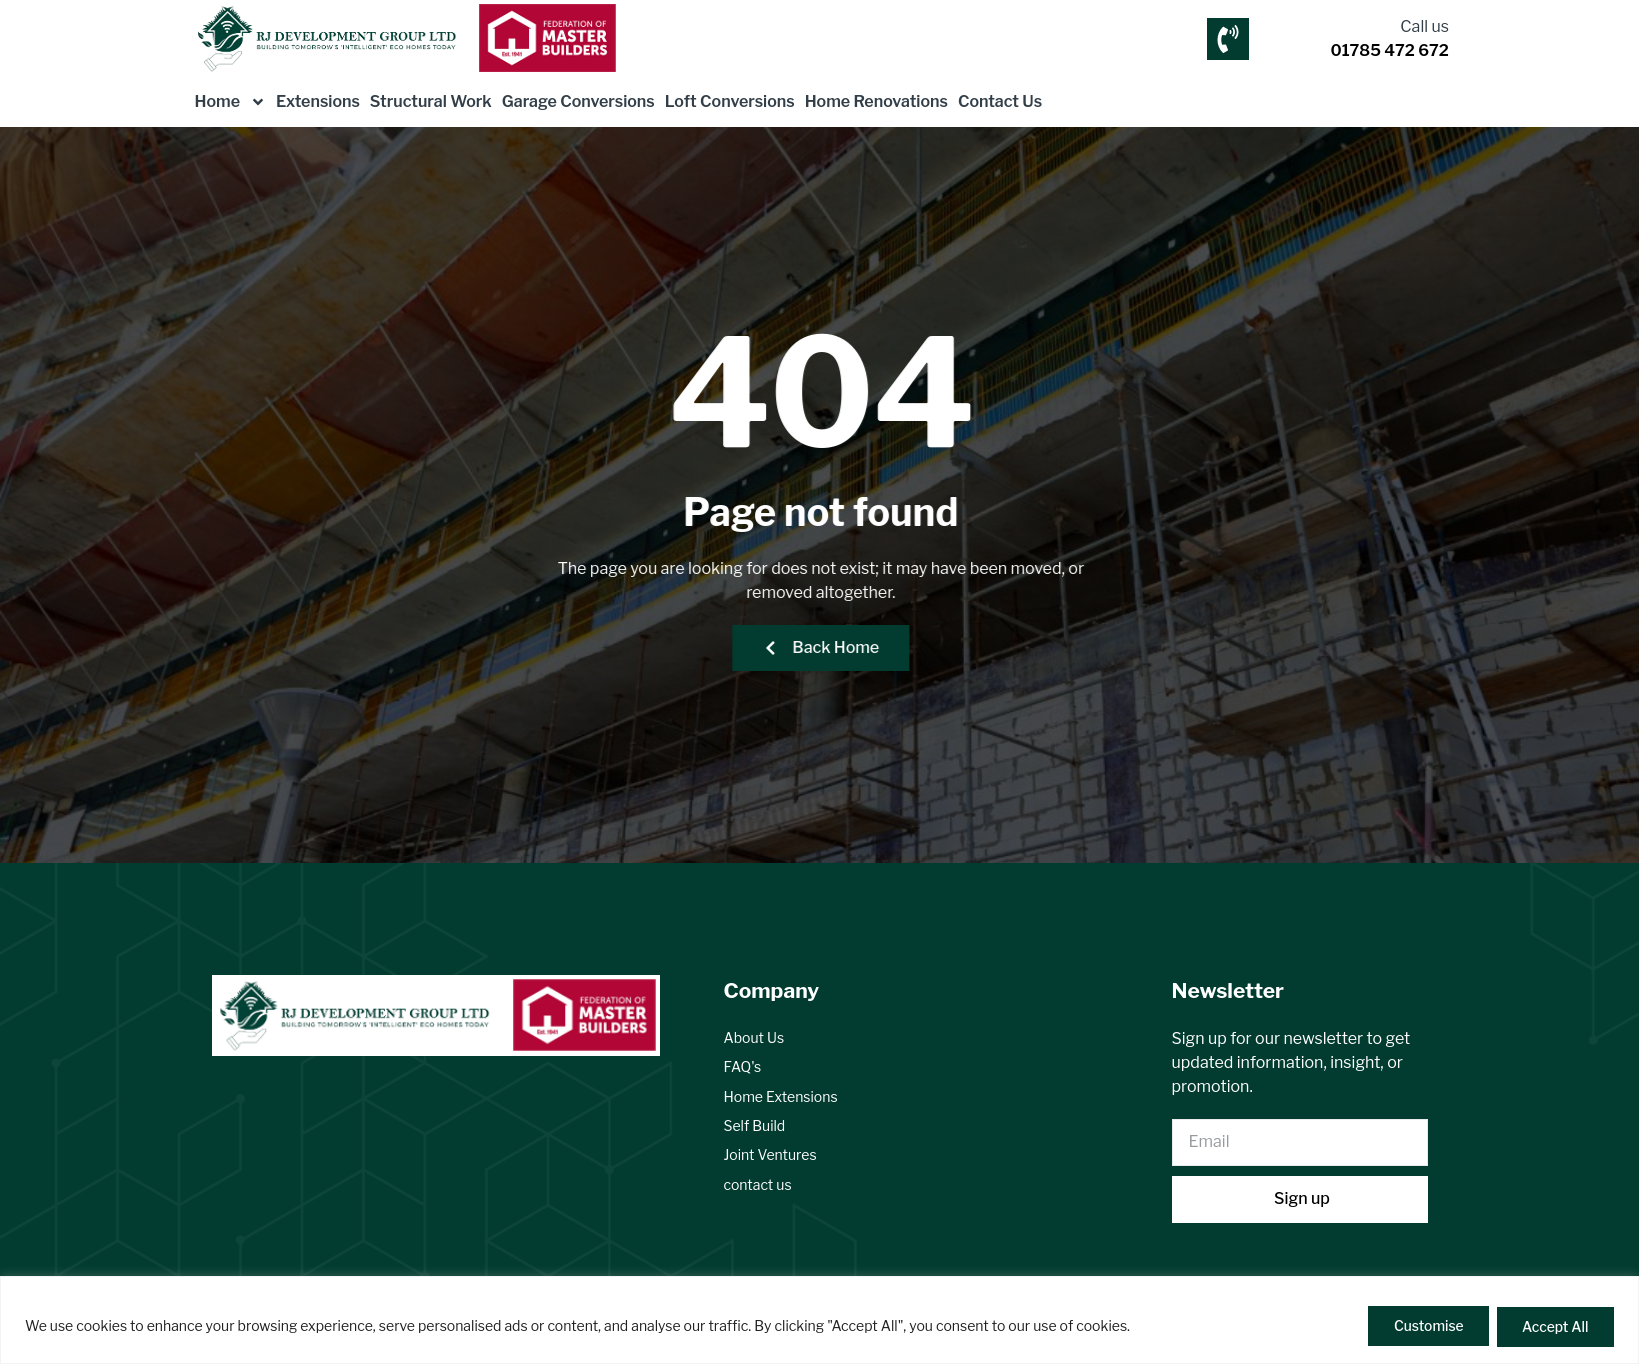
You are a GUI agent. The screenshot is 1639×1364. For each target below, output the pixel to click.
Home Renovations (876, 101)
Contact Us (1000, 101)
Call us (1424, 26)
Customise (1422, 1326)
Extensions (318, 101)
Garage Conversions (578, 101)
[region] (819, 1320)
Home (231, 102)
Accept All (1553, 1326)
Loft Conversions (730, 101)
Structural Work (431, 101)
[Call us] (1228, 39)
